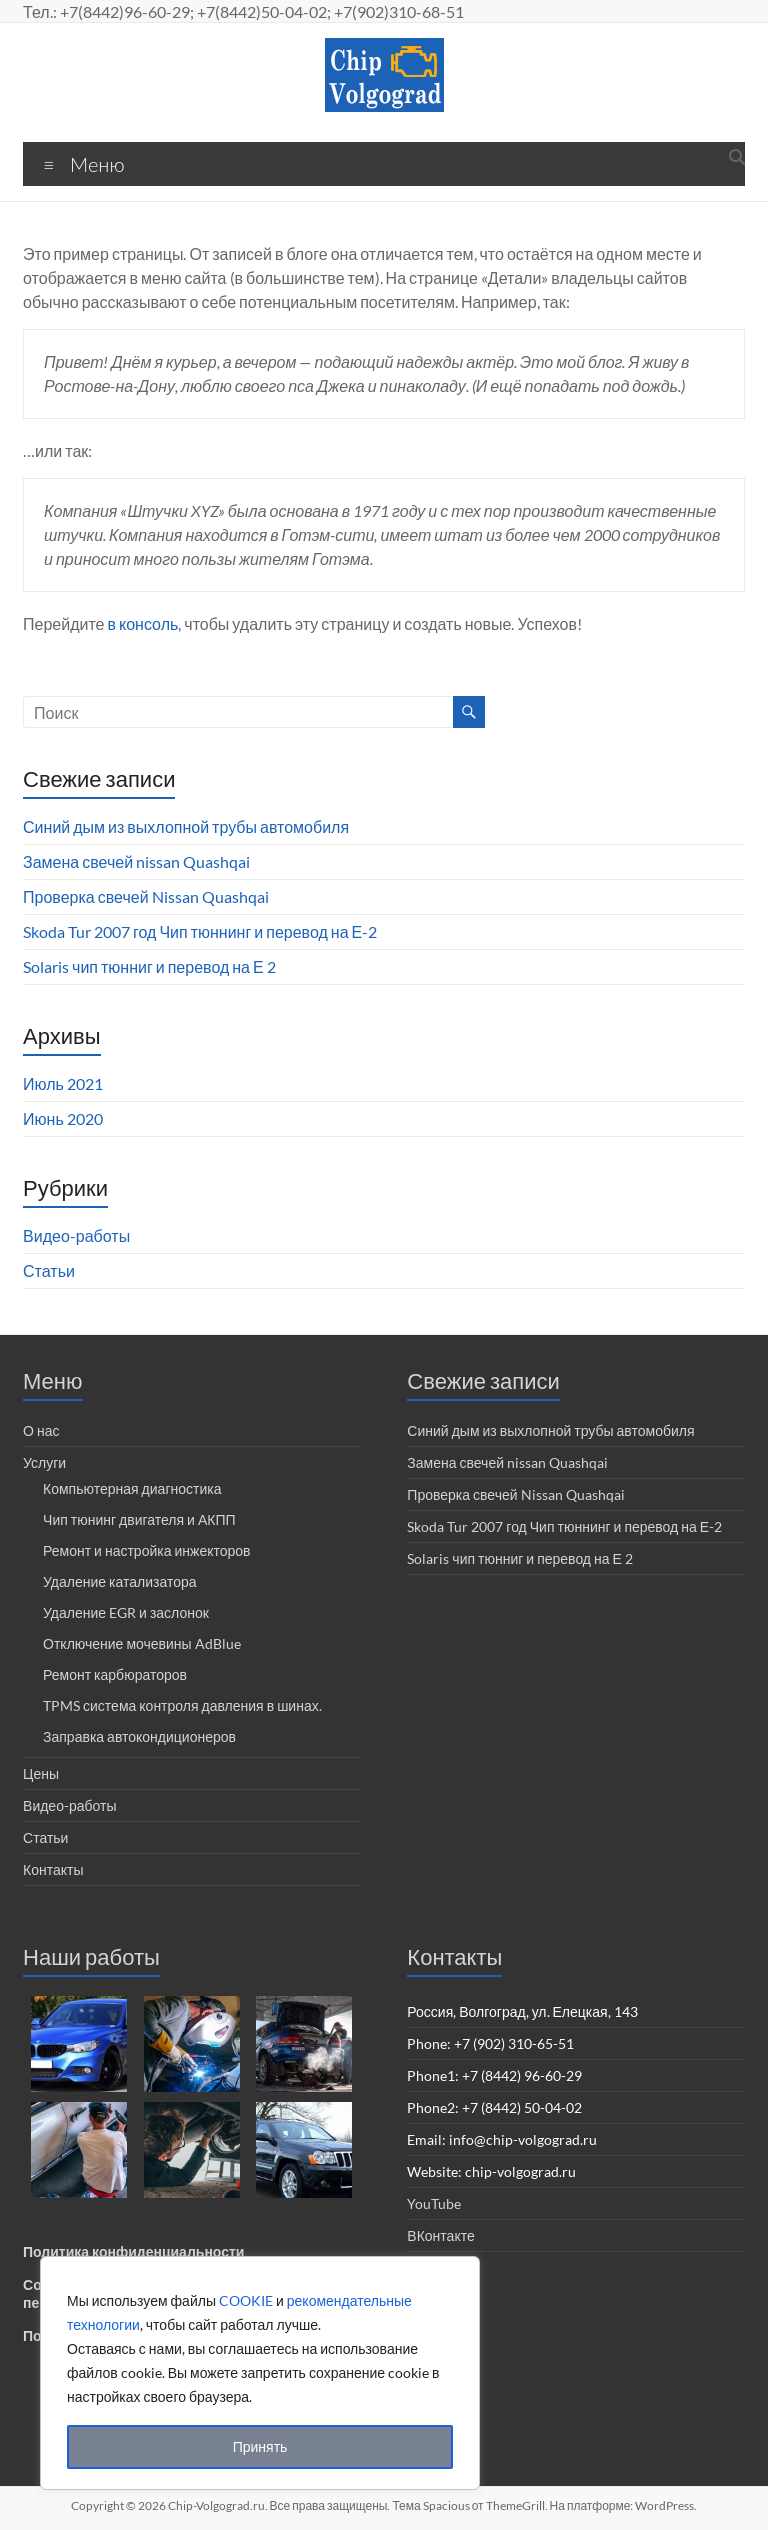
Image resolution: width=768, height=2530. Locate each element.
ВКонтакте (440, 2235)
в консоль (143, 623)
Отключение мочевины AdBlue (142, 1643)
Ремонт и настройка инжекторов (146, 1550)
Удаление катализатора (120, 1581)
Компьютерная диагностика (132, 1488)
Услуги (44, 1462)
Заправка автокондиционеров (139, 1736)
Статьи (49, 1270)
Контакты (53, 1869)
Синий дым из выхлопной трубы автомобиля (186, 826)
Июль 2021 (63, 1083)
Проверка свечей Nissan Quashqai (146, 896)
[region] (260, 2373)
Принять (260, 2446)
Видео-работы (76, 1235)
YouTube (434, 2203)
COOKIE (246, 2300)
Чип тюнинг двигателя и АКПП (139, 1519)
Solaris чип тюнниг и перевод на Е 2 (149, 966)
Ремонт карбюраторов (115, 1674)
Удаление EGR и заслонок (126, 1612)
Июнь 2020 (63, 1118)
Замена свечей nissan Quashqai (136, 861)
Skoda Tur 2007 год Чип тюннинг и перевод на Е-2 (200, 931)
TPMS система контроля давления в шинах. (182, 1705)
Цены (41, 1773)
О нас (41, 1430)
